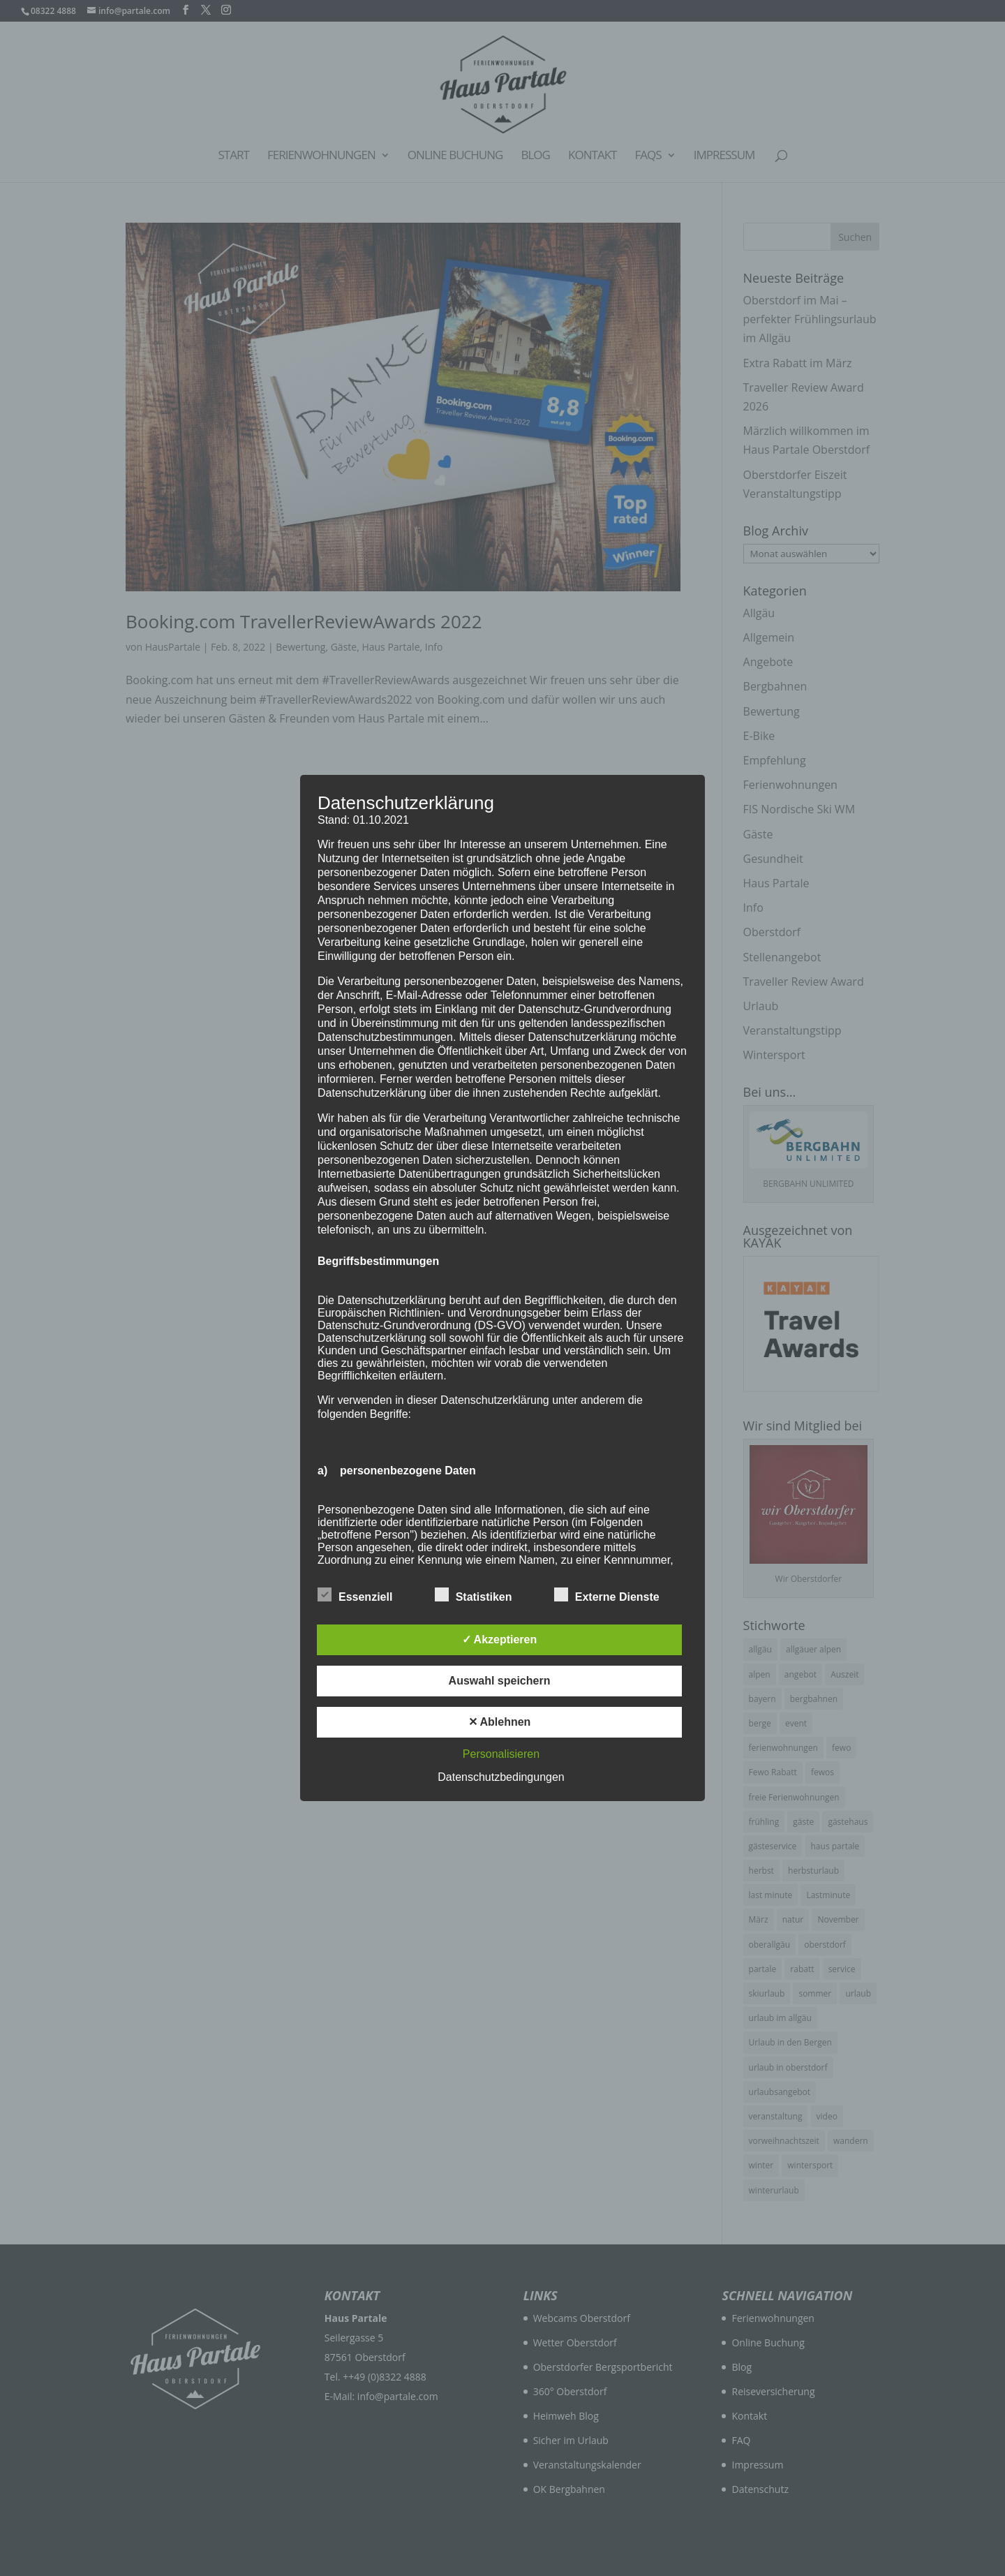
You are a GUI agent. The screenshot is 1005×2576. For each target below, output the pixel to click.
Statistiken (473, 1595)
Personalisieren (501, 1754)
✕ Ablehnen (499, 1722)
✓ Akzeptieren (499, 1639)
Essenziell (355, 1595)
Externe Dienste (607, 1595)
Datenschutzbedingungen (501, 1777)
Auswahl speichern (500, 1681)
